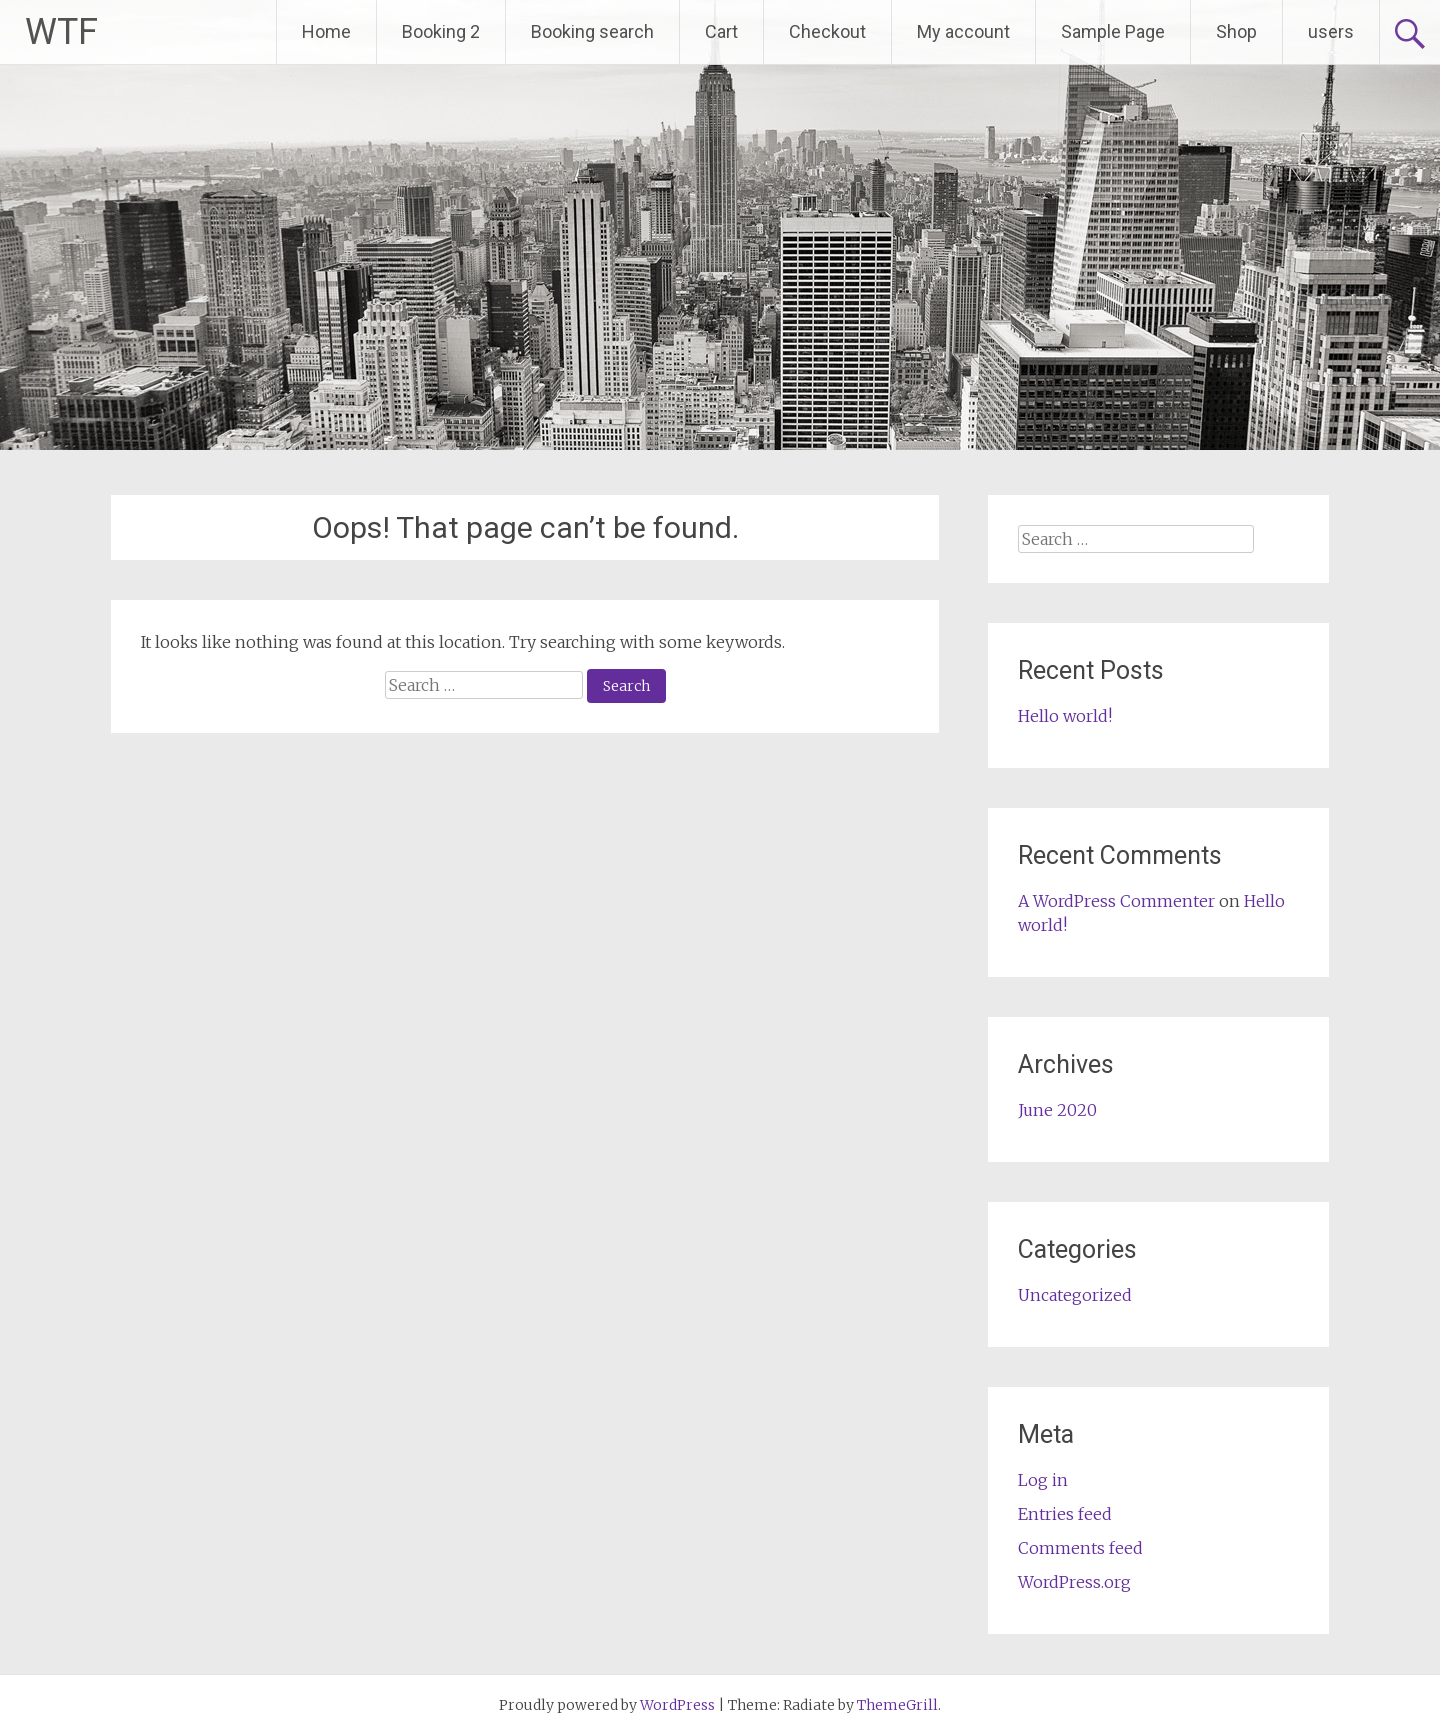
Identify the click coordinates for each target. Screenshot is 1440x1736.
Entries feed (1065, 1514)
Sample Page (1113, 31)
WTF (61, 32)
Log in (1043, 1480)
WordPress (677, 1705)
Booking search (592, 31)
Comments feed (1080, 1548)
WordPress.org (1074, 1582)
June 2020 (1057, 1110)
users (1331, 31)
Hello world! (1065, 716)
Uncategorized (1075, 1295)
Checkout (827, 31)
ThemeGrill (897, 1705)
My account (963, 31)
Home (326, 31)
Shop (1236, 31)
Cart (721, 31)
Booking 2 (441, 31)
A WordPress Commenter (1116, 901)
